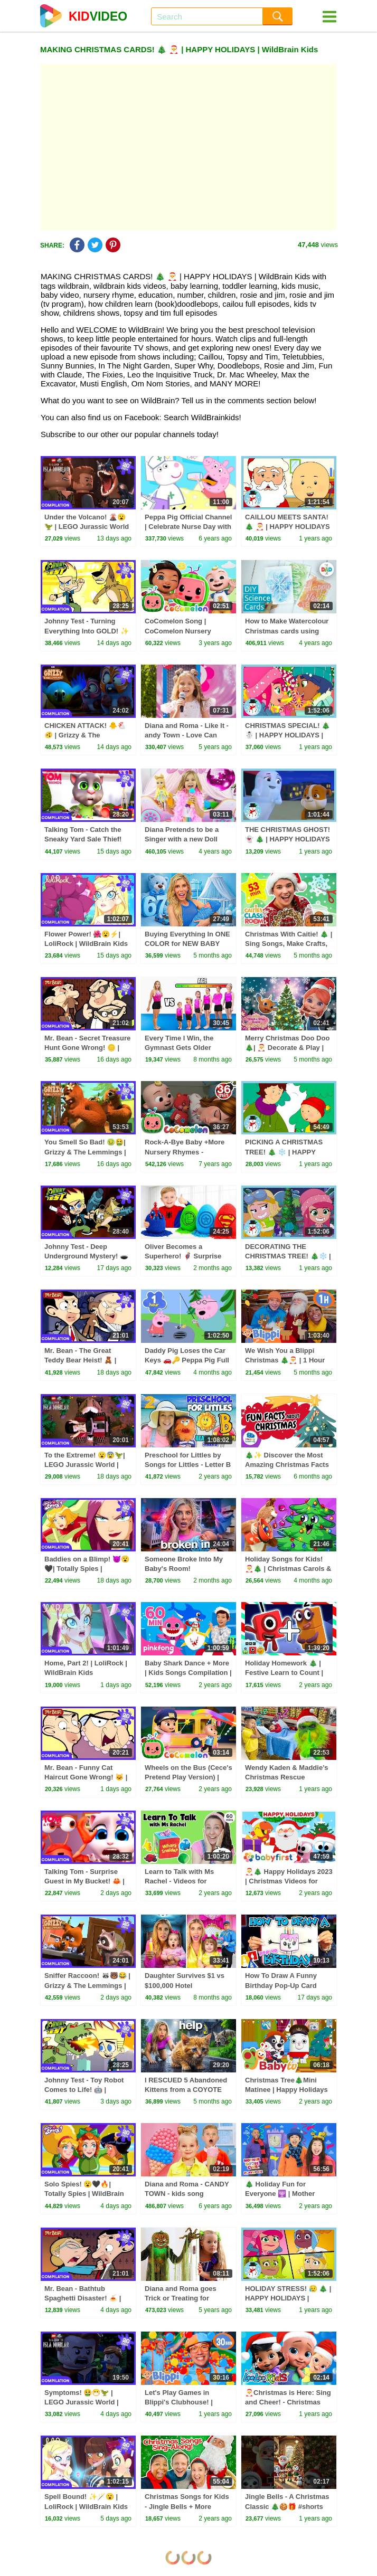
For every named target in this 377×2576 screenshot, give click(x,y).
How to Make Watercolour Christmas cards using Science (286, 630)
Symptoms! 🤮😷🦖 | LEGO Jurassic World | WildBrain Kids (81, 2402)
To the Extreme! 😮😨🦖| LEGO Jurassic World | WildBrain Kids (84, 1464)
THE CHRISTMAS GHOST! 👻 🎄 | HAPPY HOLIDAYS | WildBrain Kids (287, 839)
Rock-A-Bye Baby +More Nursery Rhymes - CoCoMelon (184, 1151)
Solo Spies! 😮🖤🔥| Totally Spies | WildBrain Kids (84, 2193)
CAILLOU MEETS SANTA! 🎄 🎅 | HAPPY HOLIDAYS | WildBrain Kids (287, 526)
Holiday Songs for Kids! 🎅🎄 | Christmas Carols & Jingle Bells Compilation (288, 1568)
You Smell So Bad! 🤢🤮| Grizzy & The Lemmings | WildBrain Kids (85, 1151)
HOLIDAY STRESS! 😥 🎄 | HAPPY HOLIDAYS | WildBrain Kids (288, 2298)
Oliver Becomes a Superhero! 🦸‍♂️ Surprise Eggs (183, 1256)
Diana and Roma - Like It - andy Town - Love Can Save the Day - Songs (187, 735)
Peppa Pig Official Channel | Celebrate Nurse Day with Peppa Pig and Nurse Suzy (188, 526)
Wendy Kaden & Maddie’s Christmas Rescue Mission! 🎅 (286, 1777)
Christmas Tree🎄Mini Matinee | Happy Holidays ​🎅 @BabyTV (287, 2089)
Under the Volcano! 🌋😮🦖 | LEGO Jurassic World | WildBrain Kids (86, 526)
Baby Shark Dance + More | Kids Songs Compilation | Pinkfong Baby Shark (188, 1672)
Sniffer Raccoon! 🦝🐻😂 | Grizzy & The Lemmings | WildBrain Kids (87, 1985)
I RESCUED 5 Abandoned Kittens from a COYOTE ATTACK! (186, 2089)
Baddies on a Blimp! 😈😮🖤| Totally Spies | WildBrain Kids (86, 1568)
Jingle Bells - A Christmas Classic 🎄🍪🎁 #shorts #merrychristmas (287, 2506)
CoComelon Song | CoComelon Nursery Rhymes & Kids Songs (181, 630)
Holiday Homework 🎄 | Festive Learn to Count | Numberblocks (284, 1672)
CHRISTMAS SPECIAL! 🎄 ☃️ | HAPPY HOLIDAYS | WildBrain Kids (287, 735)
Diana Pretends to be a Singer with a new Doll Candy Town (182, 839)
